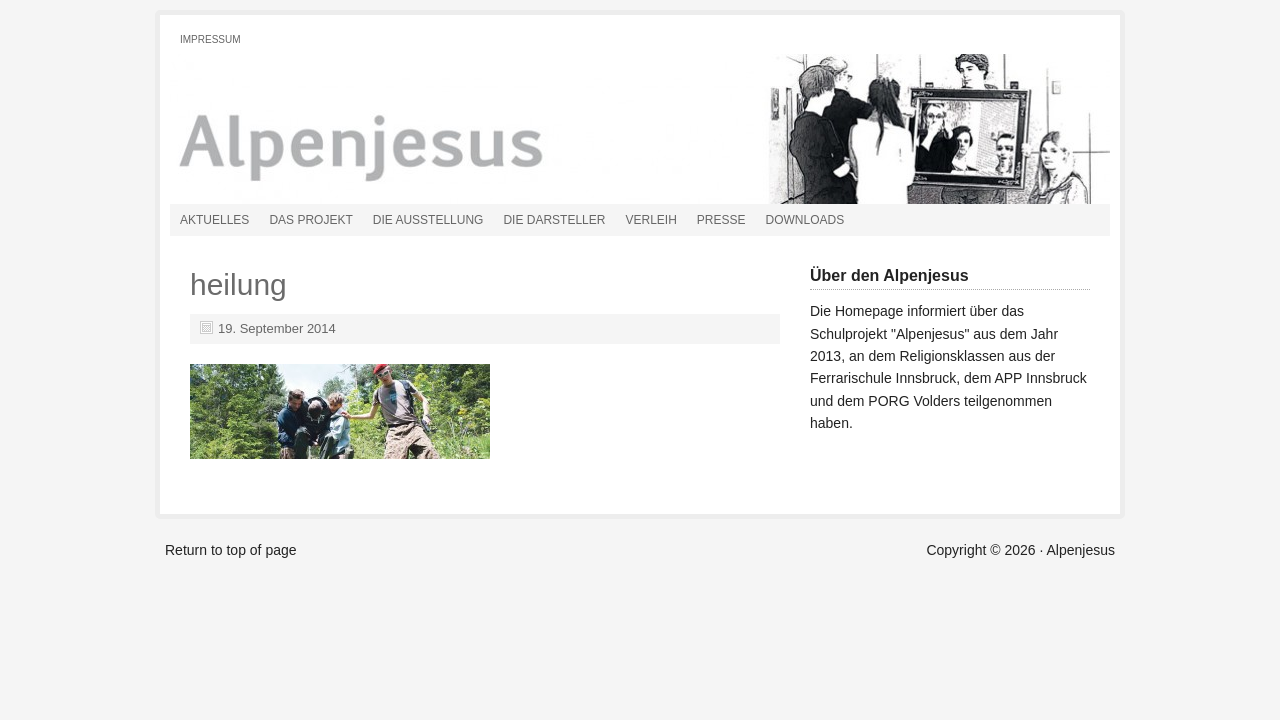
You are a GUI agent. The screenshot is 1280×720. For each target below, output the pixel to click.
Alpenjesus (395, 129)
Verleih (650, 220)
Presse (721, 220)
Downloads (805, 220)
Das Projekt (310, 220)
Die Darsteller (554, 220)
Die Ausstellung (428, 220)
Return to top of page (231, 550)
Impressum (210, 39)
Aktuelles (214, 220)
